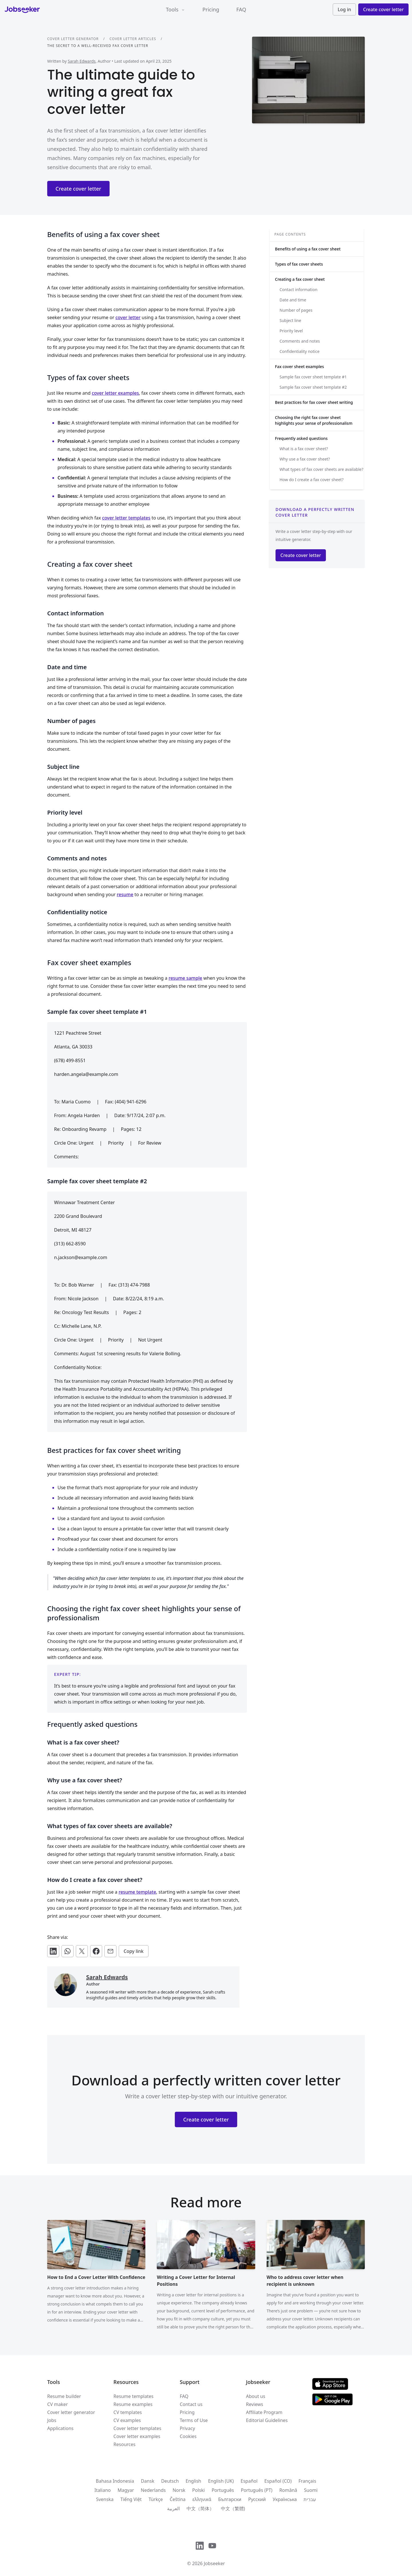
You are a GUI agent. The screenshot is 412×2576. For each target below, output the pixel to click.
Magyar (126, 2490)
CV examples (127, 2420)
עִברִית (310, 2499)
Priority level (291, 330)
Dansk (147, 2481)
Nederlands (153, 2490)
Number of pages (296, 310)
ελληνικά (202, 2499)
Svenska (105, 2499)
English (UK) (221, 2481)
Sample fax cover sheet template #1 (313, 377)
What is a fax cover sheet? (304, 448)
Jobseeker (214, 2563)
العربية (173, 2508)
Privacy (187, 2428)
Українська (285, 2499)
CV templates (128, 2412)
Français (307, 2481)
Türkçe (155, 2499)
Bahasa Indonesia (115, 2481)
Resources (125, 2444)
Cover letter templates (137, 2428)
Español (249, 2481)
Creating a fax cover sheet (300, 279)
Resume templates (134, 2396)
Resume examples (133, 2404)
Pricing (211, 9)
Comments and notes (300, 341)
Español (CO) (278, 2481)
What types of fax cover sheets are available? (321, 469)
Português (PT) (256, 2490)
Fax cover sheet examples (299, 366)
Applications (60, 2428)
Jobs (51, 2420)
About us (255, 2396)
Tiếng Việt (131, 2499)
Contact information (298, 289)
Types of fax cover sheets (299, 264)
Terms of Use (194, 2420)
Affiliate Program (264, 2412)
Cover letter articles (133, 38)
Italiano (102, 2490)
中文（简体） (200, 2508)
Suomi (311, 2490)
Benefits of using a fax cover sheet (307, 249)
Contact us (191, 2404)
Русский (257, 2499)
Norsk (179, 2490)
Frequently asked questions (301, 438)
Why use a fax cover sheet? (305, 459)
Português (223, 2490)
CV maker (57, 2404)
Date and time (293, 300)
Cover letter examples (137, 2436)
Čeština (178, 2499)
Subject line (290, 320)
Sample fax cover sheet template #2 (313, 387)
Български (229, 2499)
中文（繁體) (233, 2508)
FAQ (241, 9)
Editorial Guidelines (267, 2420)
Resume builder (64, 2396)
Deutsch (170, 2481)
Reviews (254, 2404)
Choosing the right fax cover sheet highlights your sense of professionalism (313, 420)
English (193, 2481)
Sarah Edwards (82, 61)
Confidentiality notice (300, 351)
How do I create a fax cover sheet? (312, 479)
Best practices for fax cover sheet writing (314, 402)
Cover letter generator (73, 38)
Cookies (188, 2436)
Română (288, 2490)
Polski (198, 2490)
